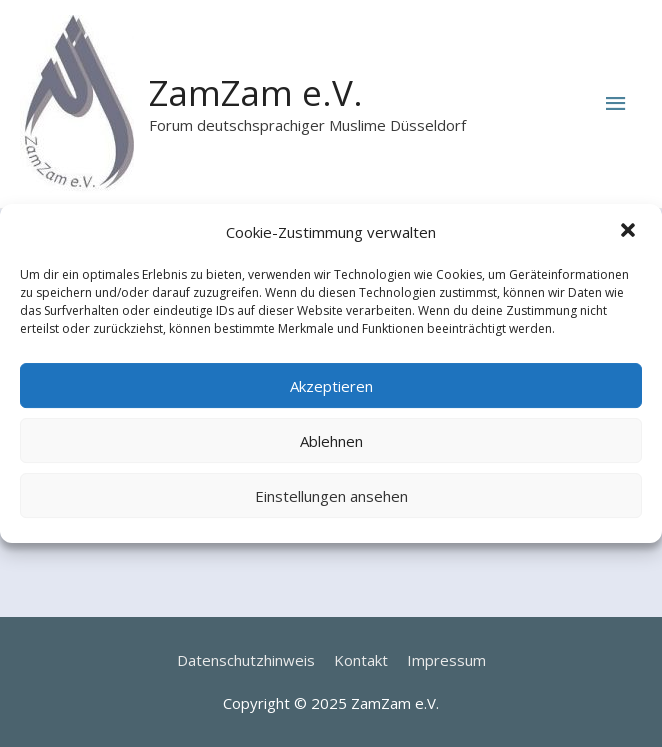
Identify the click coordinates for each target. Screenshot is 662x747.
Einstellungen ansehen (331, 496)
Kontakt (361, 660)
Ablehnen (331, 441)
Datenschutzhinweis (246, 660)
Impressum (446, 660)
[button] (630, 233)
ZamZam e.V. (256, 92)
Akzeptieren (331, 386)
